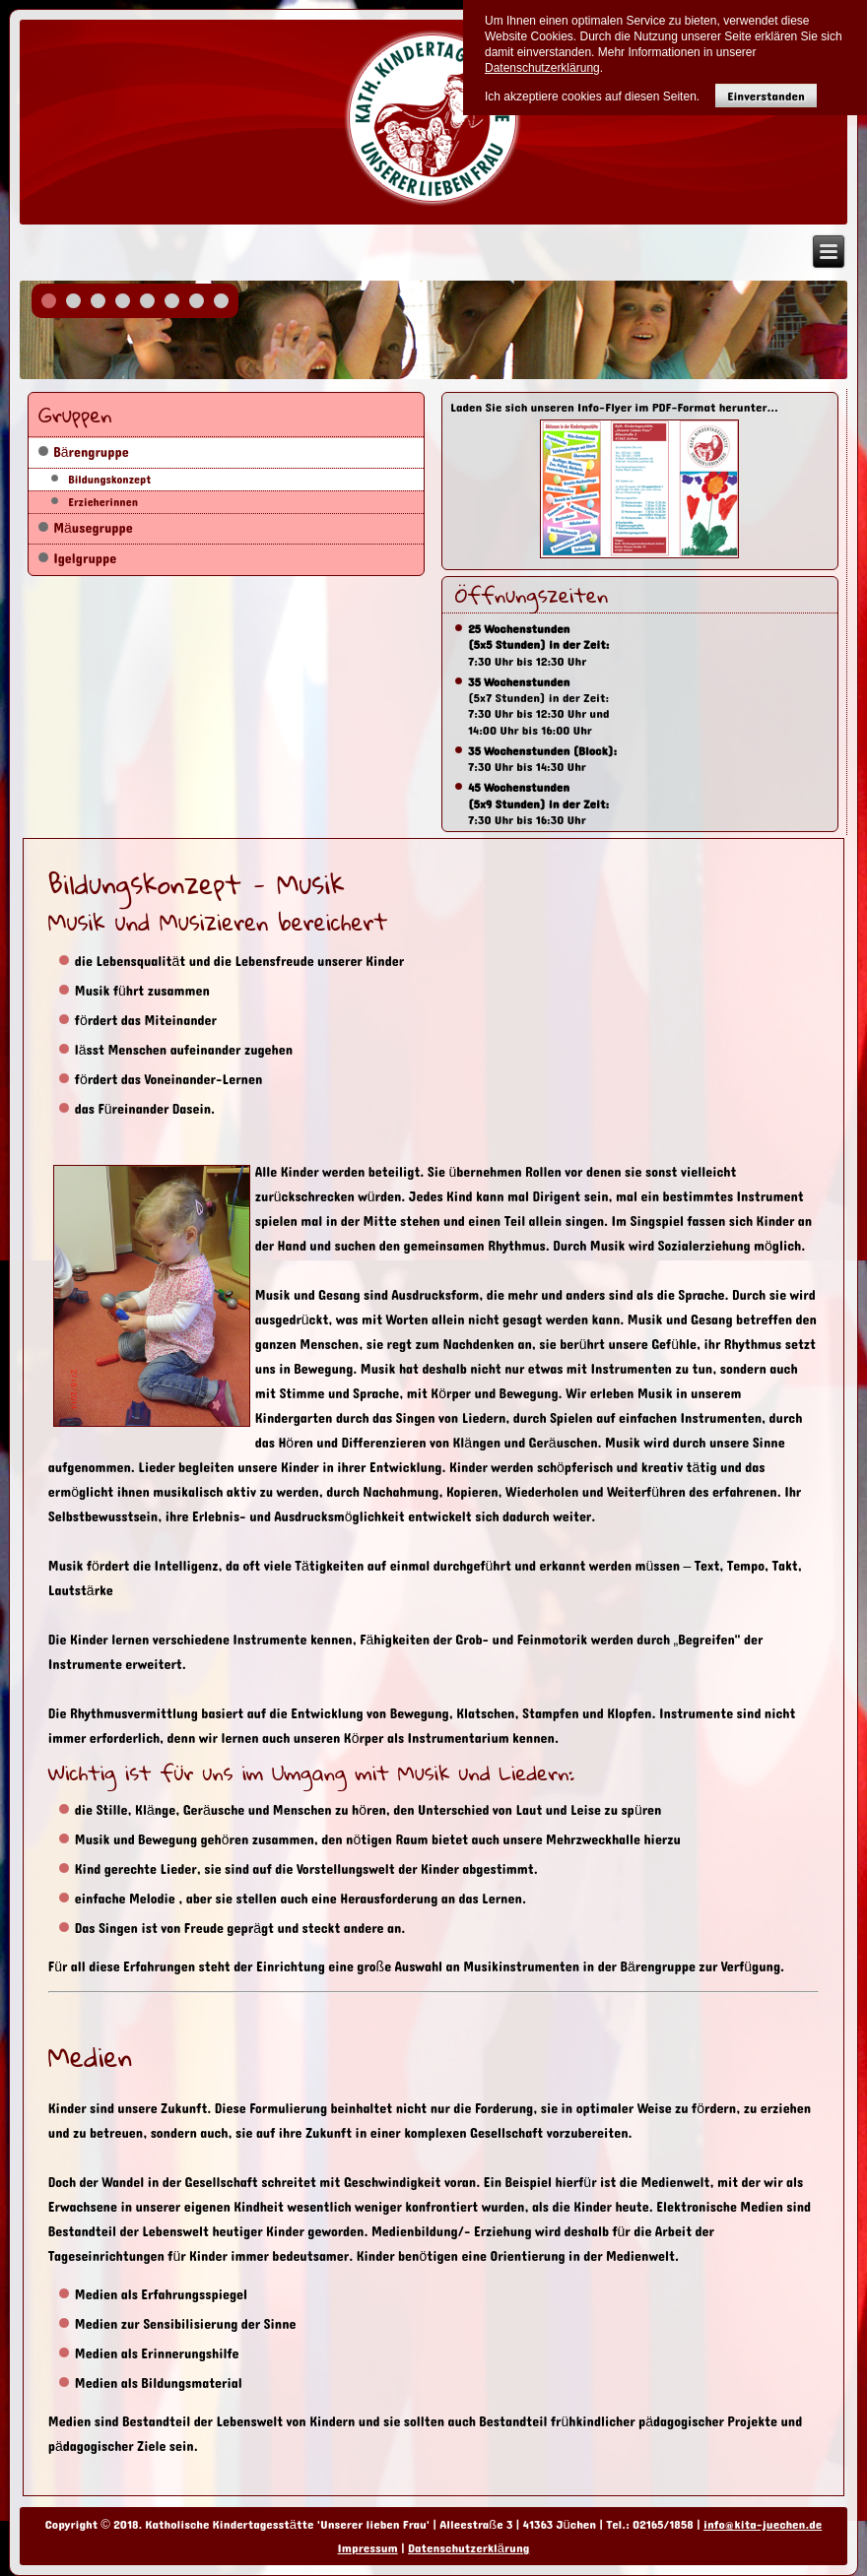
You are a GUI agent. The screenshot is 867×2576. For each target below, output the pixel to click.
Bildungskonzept (109, 479)
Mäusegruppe (93, 528)
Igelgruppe (84, 559)
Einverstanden (766, 96)
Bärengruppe (91, 452)
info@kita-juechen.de (762, 2525)
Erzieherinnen (103, 502)
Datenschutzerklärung (468, 2548)
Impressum (368, 2548)
